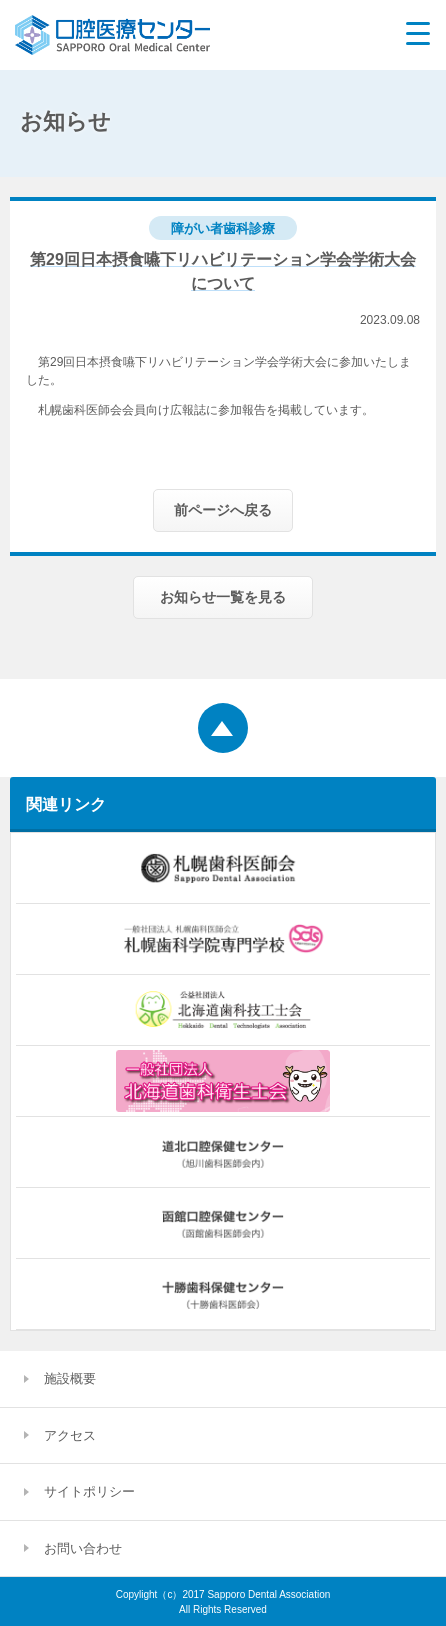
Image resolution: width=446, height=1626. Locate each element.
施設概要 (70, 1378)
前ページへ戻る (223, 510)
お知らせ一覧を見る (223, 597)
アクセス (70, 1435)
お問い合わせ (83, 1548)
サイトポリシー (89, 1491)
